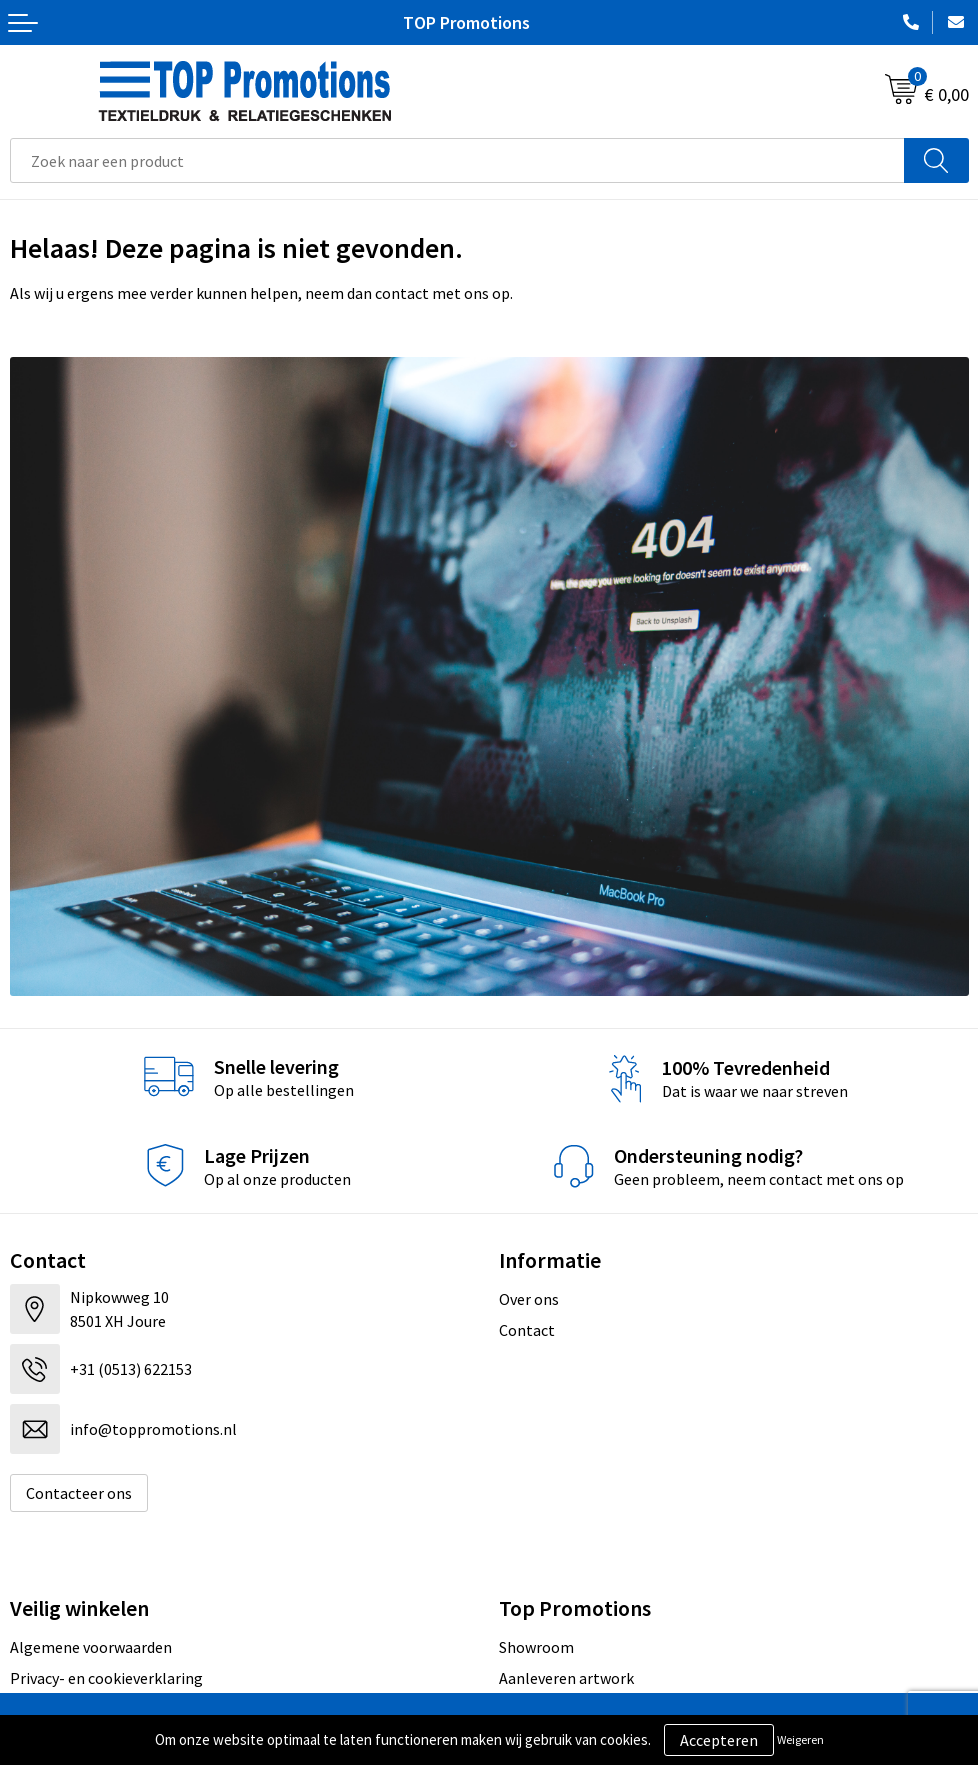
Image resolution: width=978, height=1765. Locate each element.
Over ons (529, 1299)
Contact (527, 1330)
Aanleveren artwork (566, 1678)
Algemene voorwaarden (91, 1647)
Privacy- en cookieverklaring (106, 1678)
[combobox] (457, 160)
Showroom (536, 1647)
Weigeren (800, 1739)
